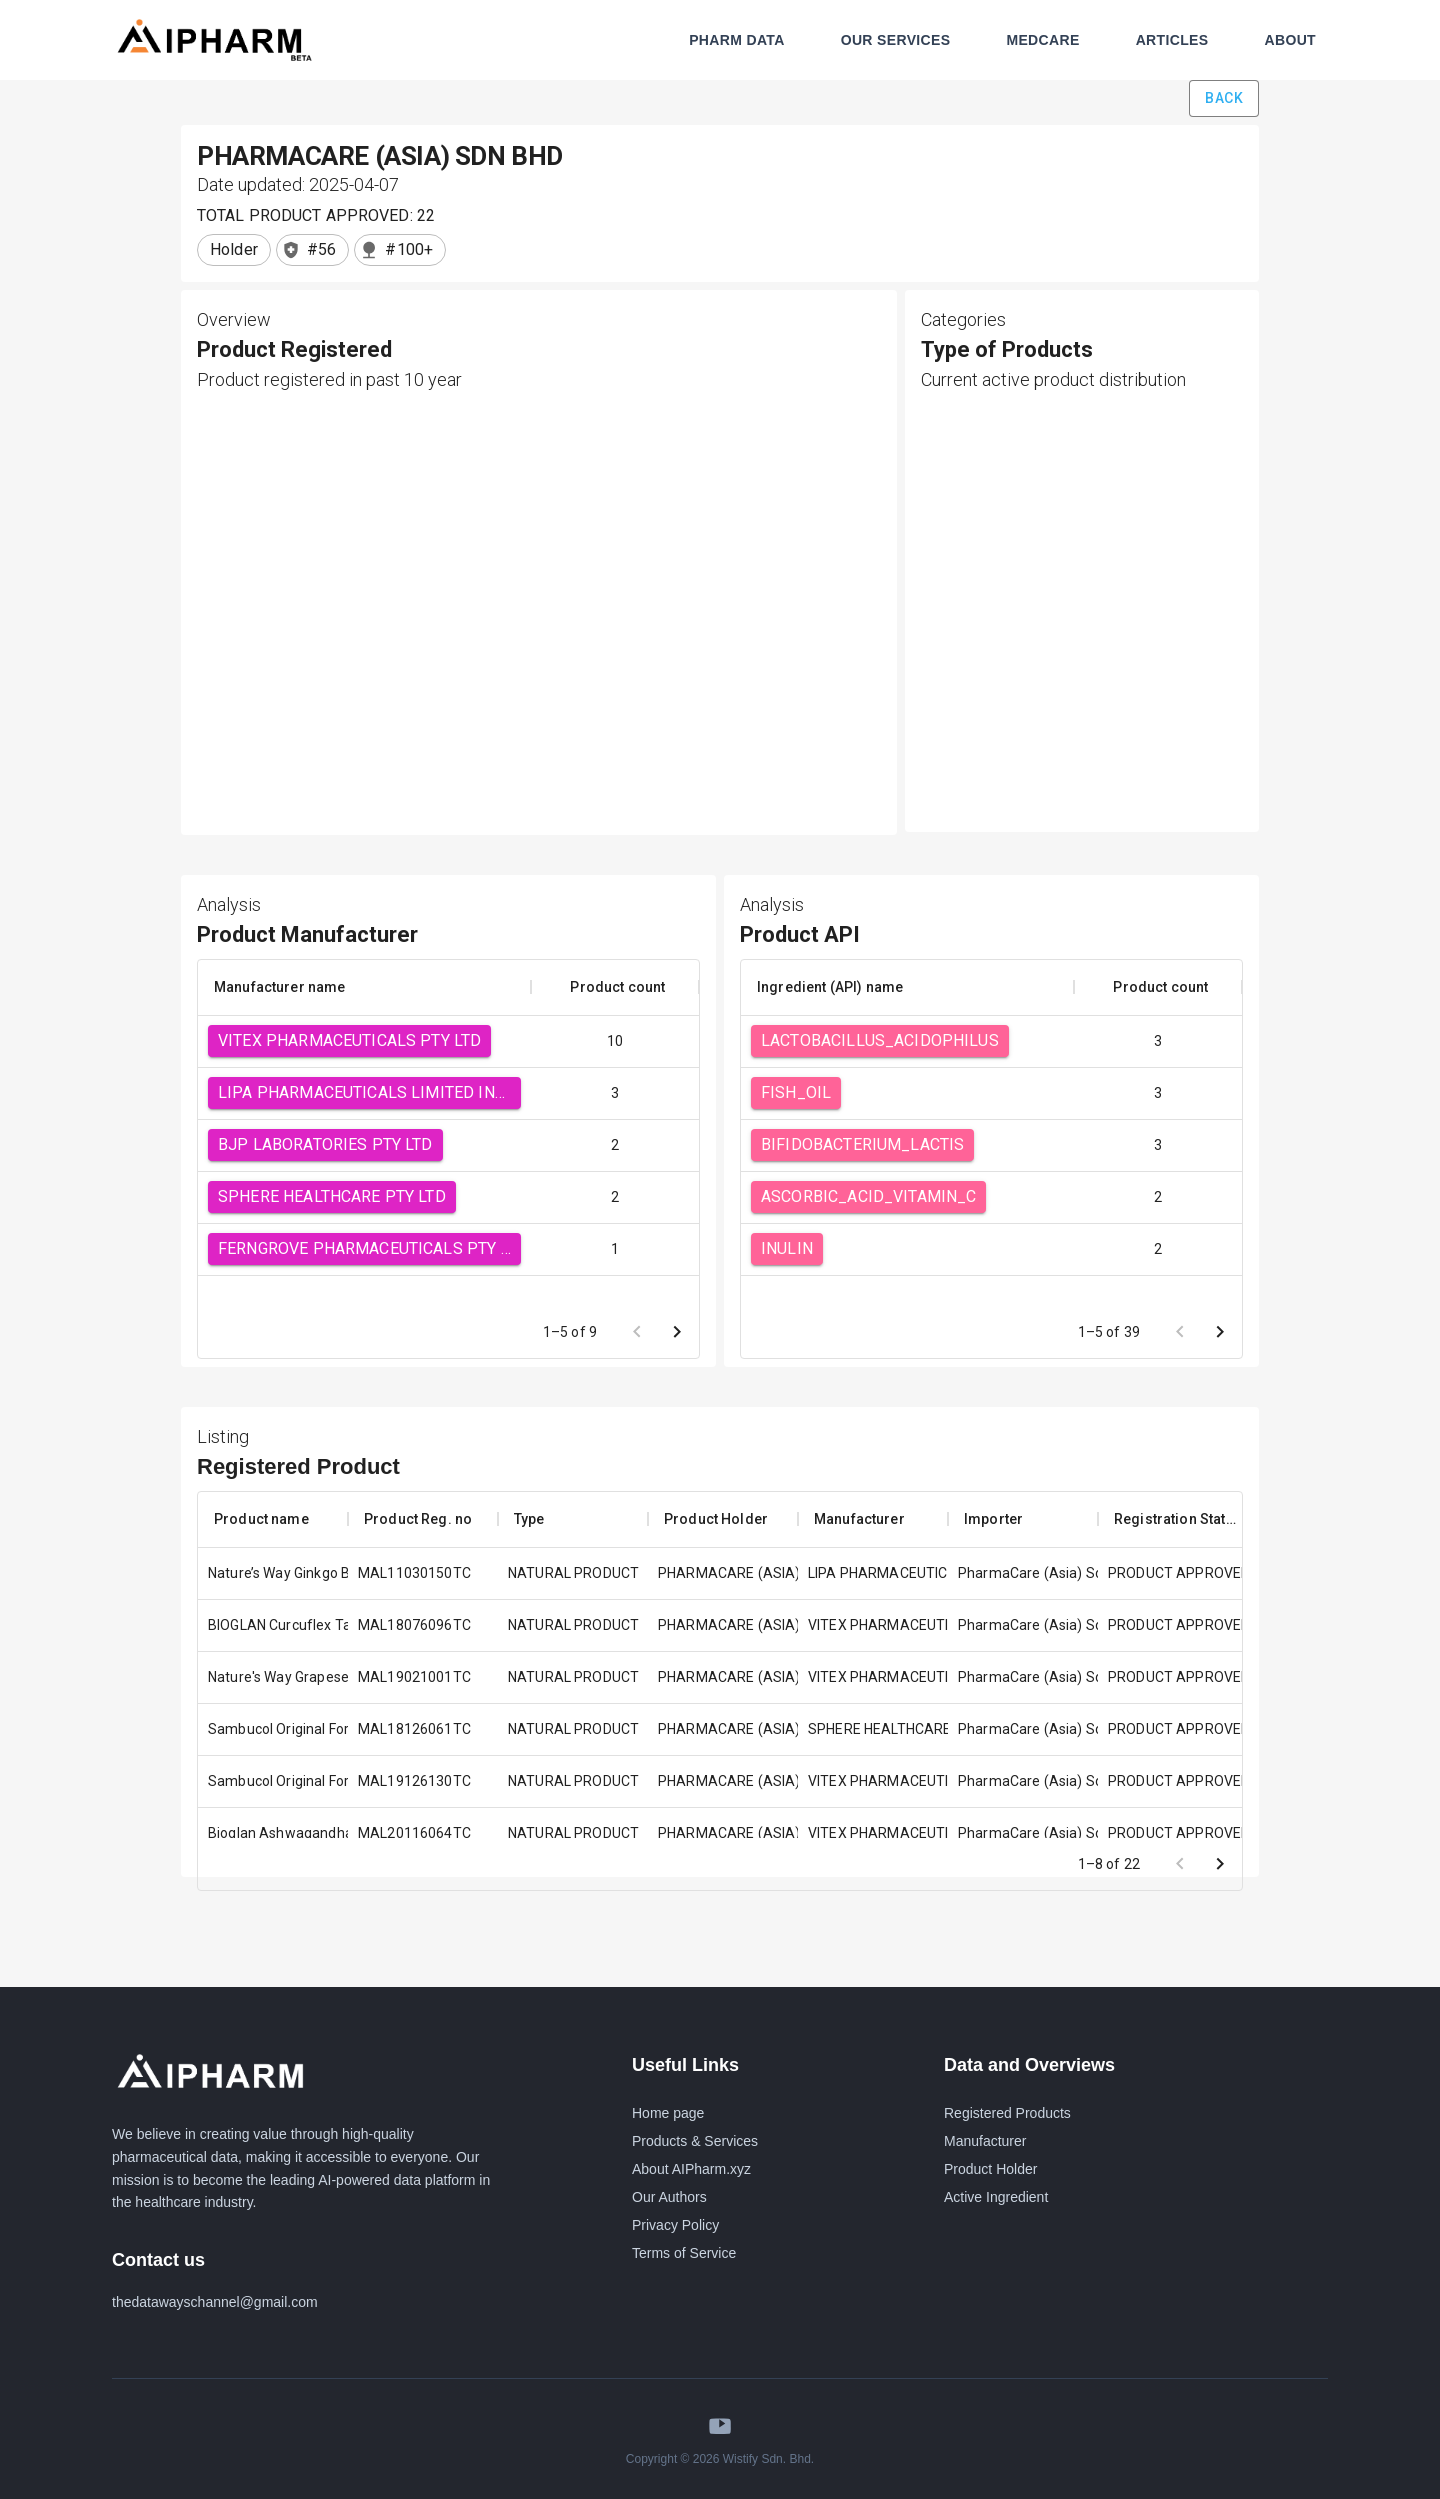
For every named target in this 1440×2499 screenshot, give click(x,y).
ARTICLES (1172, 40)
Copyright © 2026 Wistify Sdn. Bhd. (720, 2459)
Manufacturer (985, 2141)
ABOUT (1290, 40)
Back (1224, 98)
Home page (668, 2113)
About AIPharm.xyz (691, 2169)
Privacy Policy (675, 2225)
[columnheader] (364, 987)
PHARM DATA (737, 40)
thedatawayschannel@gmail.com (215, 2302)
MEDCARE (1042, 40)
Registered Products (1007, 2113)
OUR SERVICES (896, 40)
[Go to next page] (677, 1332)
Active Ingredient (996, 2197)
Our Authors (669, 2197)
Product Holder (990, 2169)
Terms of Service (684, 2253)
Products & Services (695, 2141)
